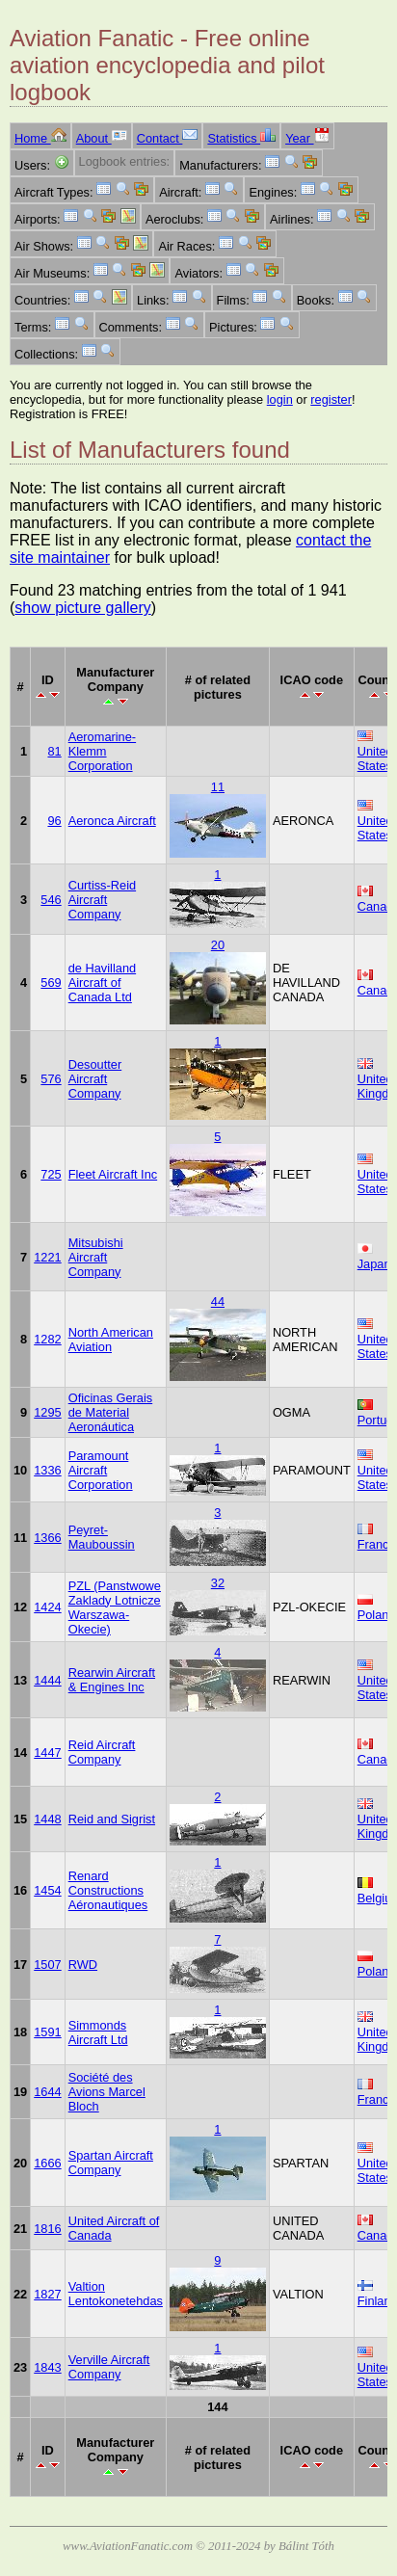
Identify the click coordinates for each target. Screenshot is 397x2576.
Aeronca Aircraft (112, 820)
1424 (47, 1607)
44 (218, 1301)
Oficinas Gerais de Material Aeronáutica (110, 1412)
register (331, 399)
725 (50, 1174)
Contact (167, 138)
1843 (47, 2367)
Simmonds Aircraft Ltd (98, 2032)
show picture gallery (82, 607)
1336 (47, 1470)
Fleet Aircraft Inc (112, 1174)
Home (40, 138)
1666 (47, 2163)
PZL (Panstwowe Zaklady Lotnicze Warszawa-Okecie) (114, 1607)
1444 (47, 1680)
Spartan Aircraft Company (110, 2162)
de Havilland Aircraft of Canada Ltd (102, 982)
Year (307, 138)
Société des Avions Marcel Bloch (107, 2091)
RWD (82, 1964)
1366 (47, 1537)
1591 (47, 2032)
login (280, 399)
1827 (47, 2294)
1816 (47, 2228)
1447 (47, 1752)
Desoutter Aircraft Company (94, 1079)
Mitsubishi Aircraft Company (95, 1257)
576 (50, 1079)
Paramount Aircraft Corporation (100, 1470)
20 (218, 945)
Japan (374, 1264)
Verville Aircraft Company (109, 2366)
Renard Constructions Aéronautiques (108, 1890)
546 (50, 899)
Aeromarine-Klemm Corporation (102, 751)
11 (218, 787)
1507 (47, 1964)
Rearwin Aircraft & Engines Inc (111, 1679)
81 (54, 751)
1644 (47, 2092)
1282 (47, 1339)
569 (50, 982)
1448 (47, 1819)
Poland (376, 1614)
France (376, 1544)
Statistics (241, 138)
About (101, 138)
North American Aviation (110, 1339)
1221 (47, 1257)
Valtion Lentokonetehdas (115, 2293)
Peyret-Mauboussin (101, 1537)
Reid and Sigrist (111, 1819)
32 (218, 1583)
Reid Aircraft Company (102, 1752)
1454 (47, 1890)
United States (375, 758)
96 (54, 820)
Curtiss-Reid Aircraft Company (102, 899)
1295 (47, 1412)
